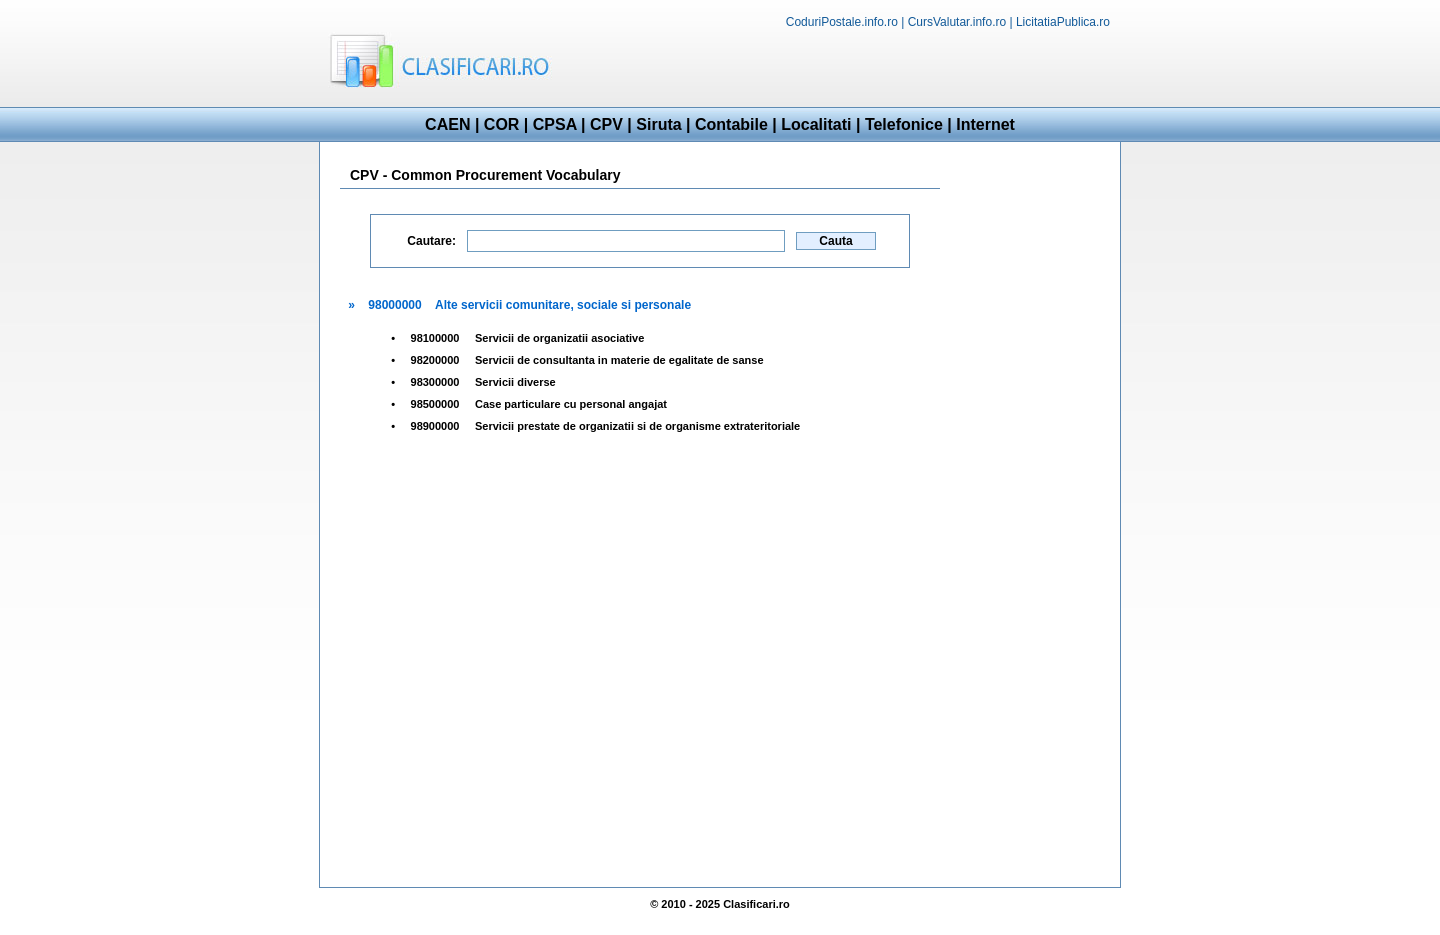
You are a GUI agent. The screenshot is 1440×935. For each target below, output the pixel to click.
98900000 (435, 426)
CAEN (447, 124)
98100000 (435, 338)
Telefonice (904, 124)
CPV (606, 124)
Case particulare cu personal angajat (571, 404)
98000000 (394, 305)
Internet (985, 124)
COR (502, 124)
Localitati (816, 124)
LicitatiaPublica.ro (1063, 22)
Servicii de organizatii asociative (559, 338)
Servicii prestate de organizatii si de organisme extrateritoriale (637, 426)
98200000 (435, 360)
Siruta (658, 124)
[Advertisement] (886, 66)
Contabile (731, 124)
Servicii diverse (515, 382)
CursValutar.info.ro (957, 22)
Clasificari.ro (756, 904)
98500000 (435, 404)
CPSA (555, 124)
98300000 (435, 382)
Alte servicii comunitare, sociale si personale (563, 305)
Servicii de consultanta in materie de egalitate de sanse (619, 360)
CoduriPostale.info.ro (842, 22)
